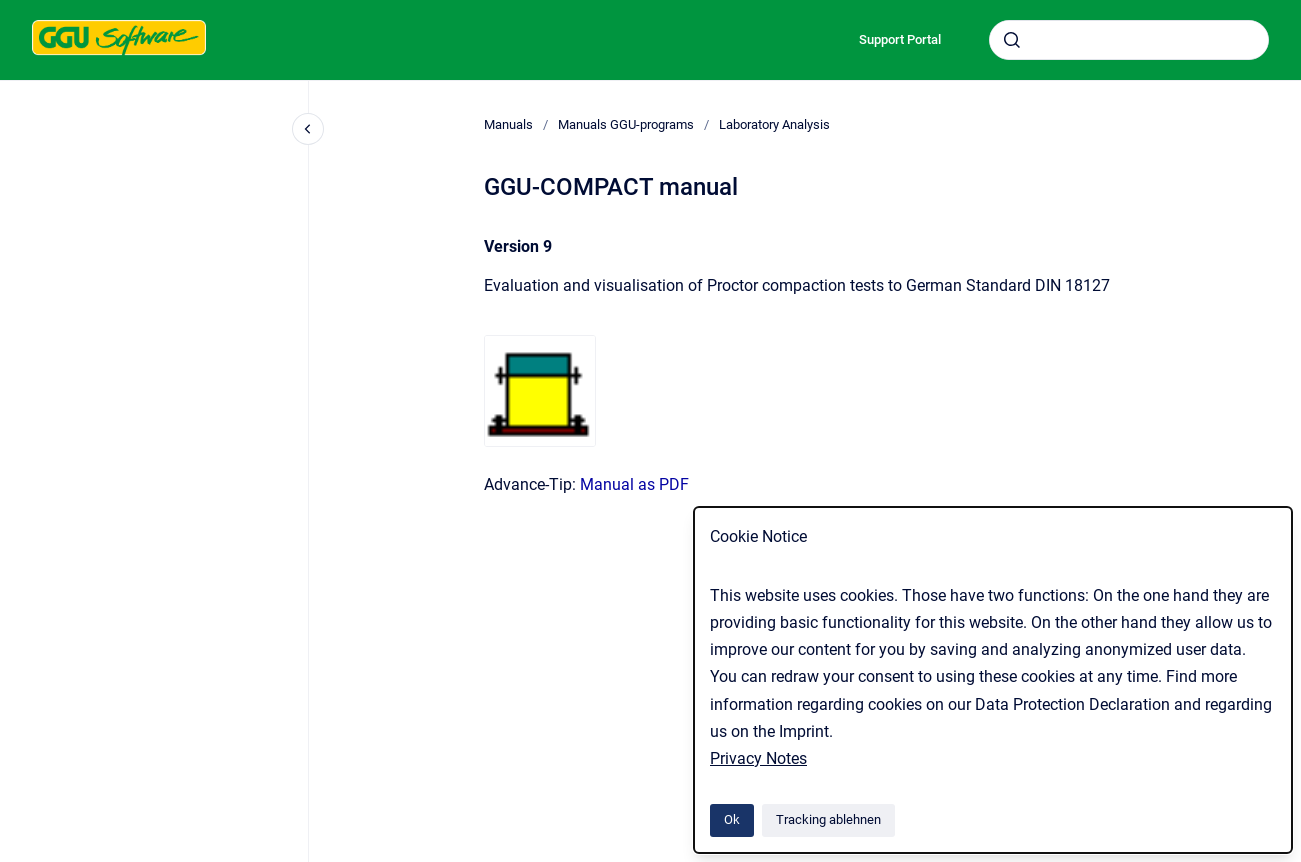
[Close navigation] (308, 129)
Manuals (508, 124)
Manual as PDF (634, 484)
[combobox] (1129, 40)
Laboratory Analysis (774, 124)
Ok (732, 819)
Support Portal (900, 39)
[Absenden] (1012, 40)
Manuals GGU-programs (626, 124)
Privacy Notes (758, 758)
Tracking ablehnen (828, 819)
